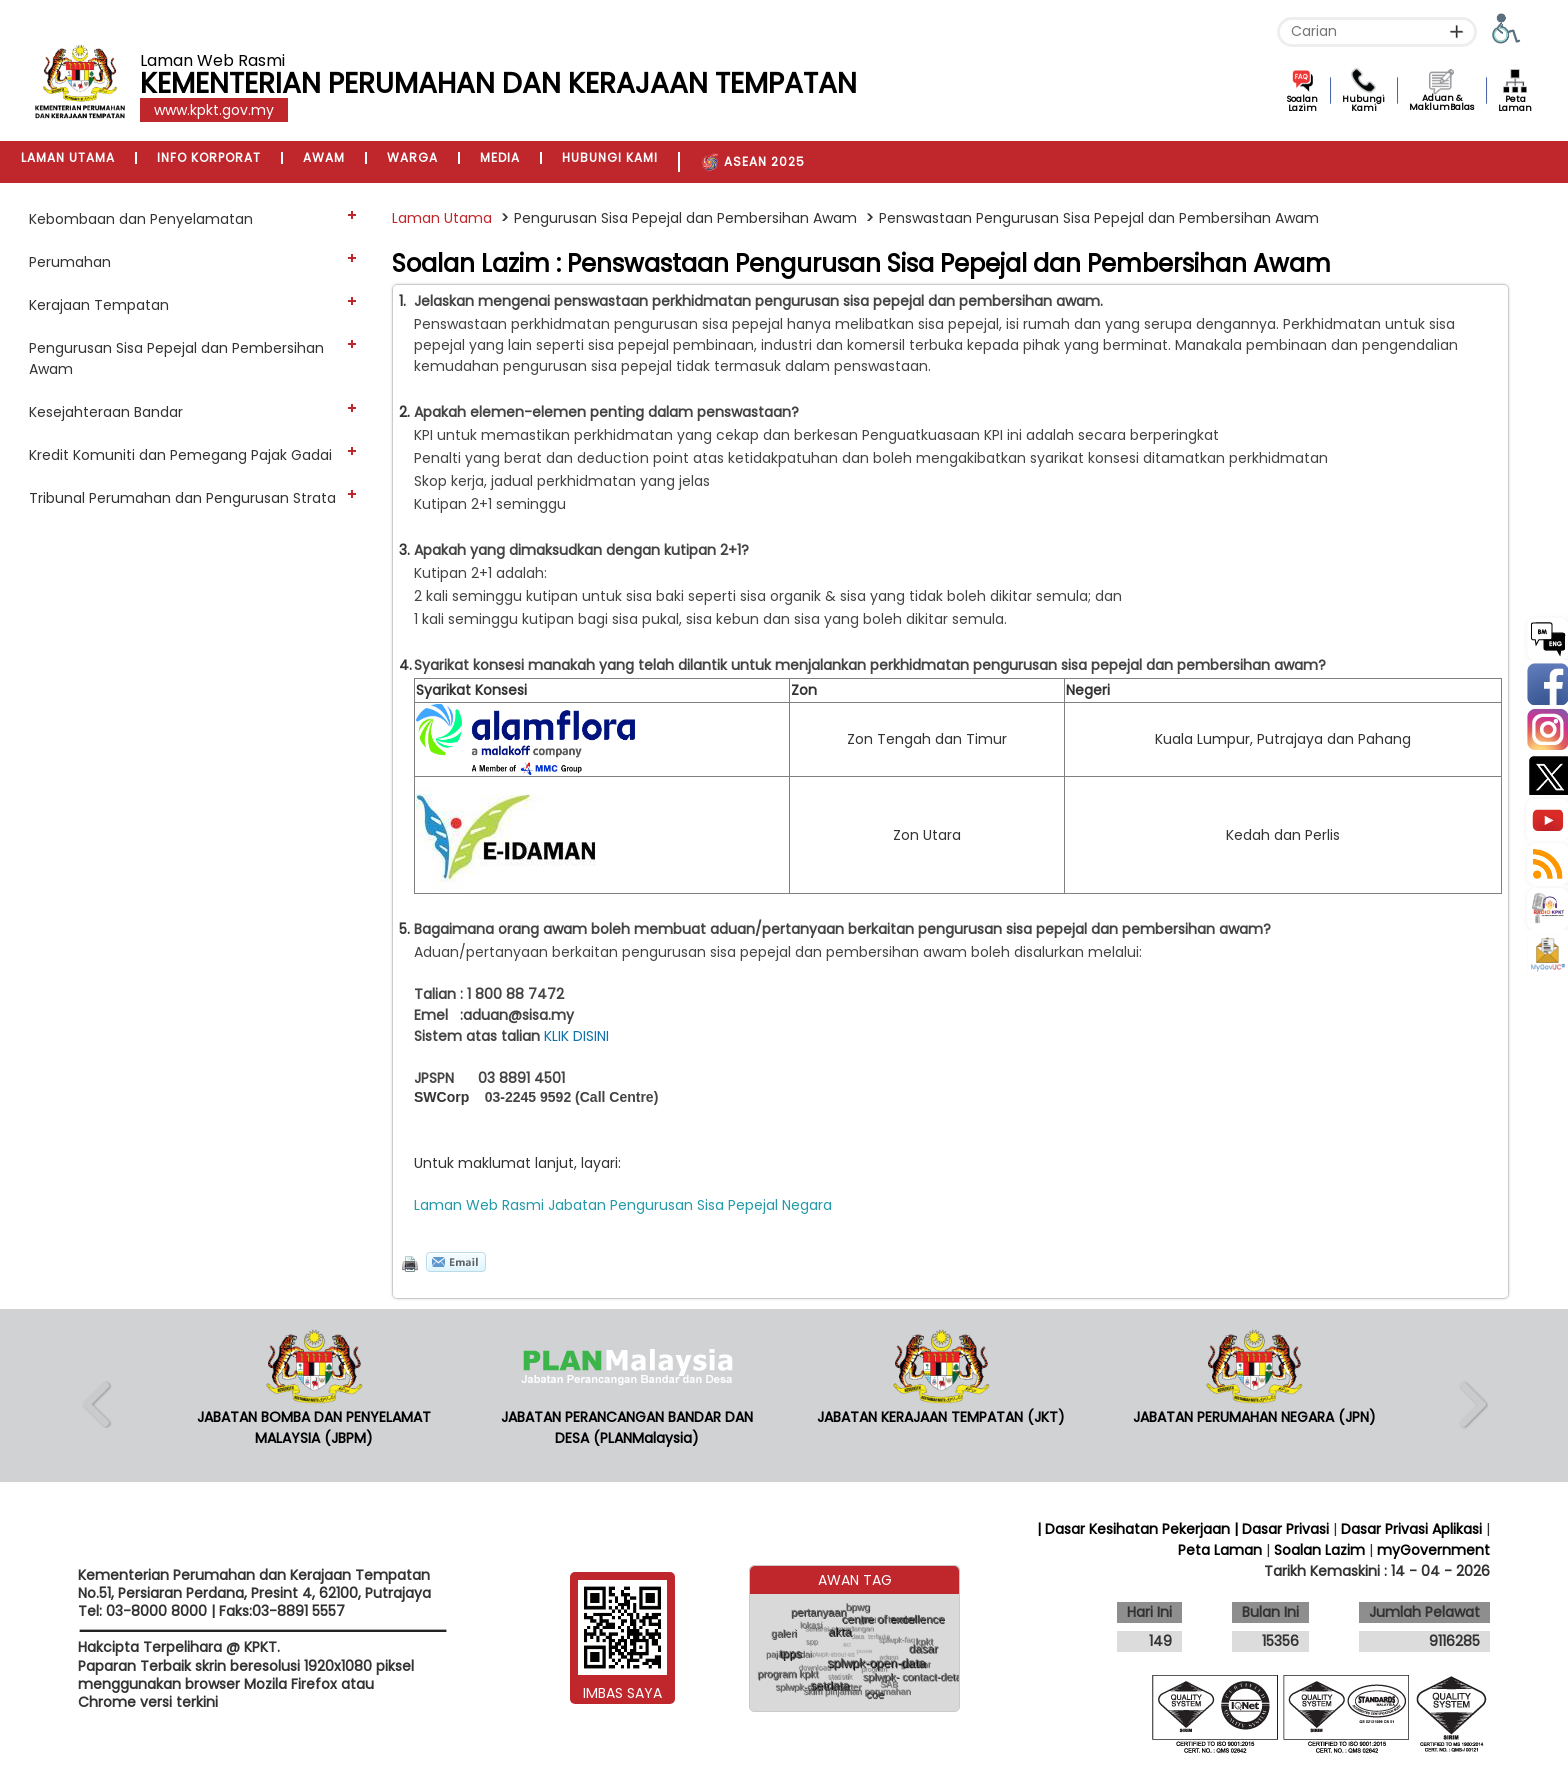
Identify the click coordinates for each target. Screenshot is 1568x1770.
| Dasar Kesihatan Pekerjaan (1135, 1529)
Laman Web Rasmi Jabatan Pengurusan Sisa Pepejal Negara (623, 1205)
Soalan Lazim (1302, 103)
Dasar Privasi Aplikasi (1411, 1529)
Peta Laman (1515, 103)
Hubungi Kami (1363, 103)
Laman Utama (442, 218)
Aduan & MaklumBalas (1441, 102)
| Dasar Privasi (1281, 1529)
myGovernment (1433, 1550)
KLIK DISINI (580, 1036)
